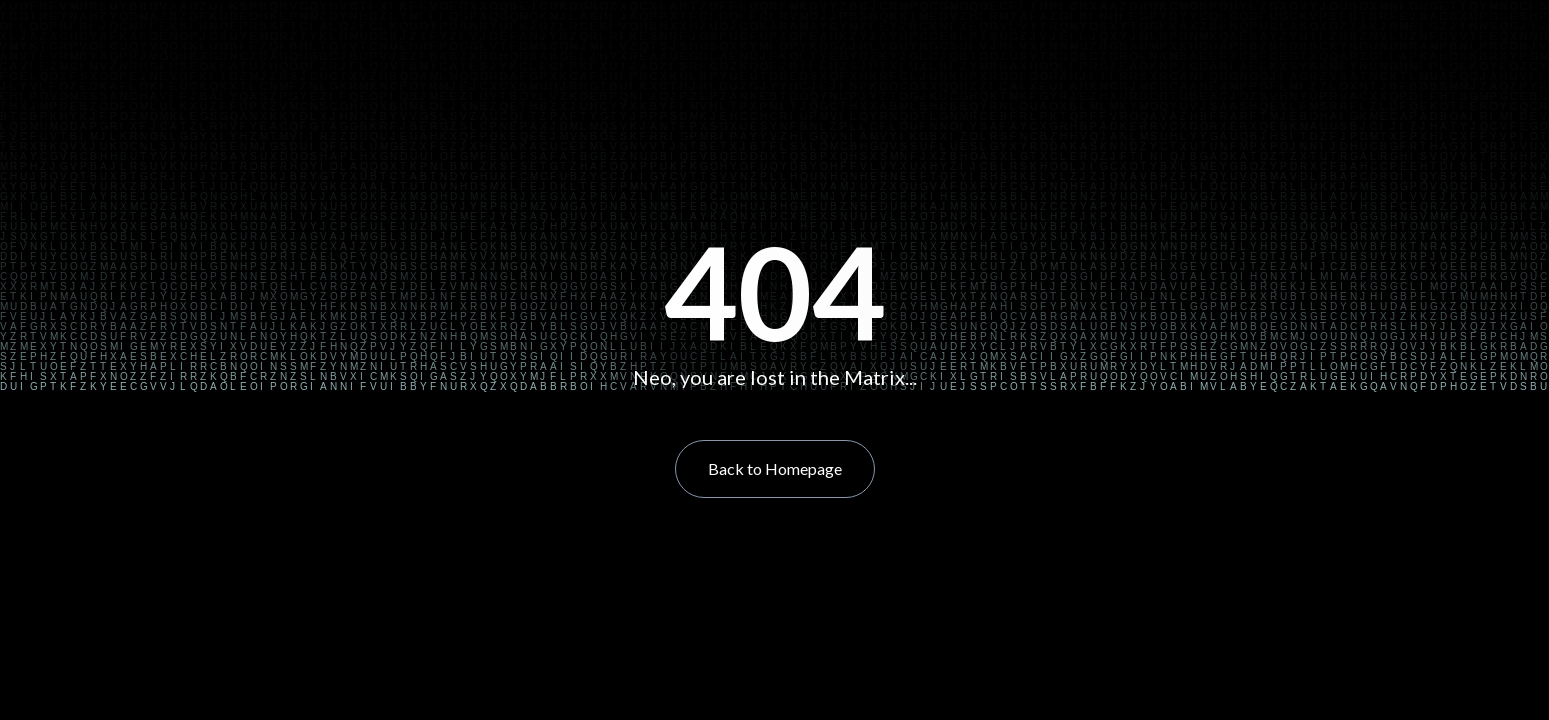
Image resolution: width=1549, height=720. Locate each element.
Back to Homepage (775, 468)
